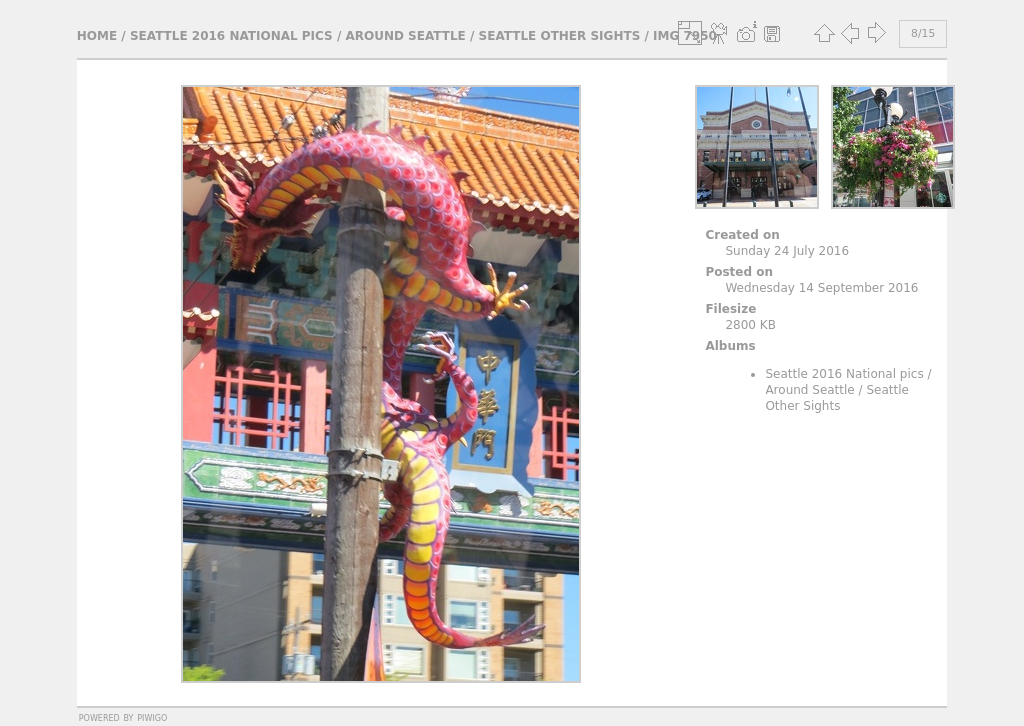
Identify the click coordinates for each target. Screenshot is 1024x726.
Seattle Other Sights (560, 36)
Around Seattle (405, 36)
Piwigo (152, 717)
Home (97, 36)
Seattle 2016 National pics (231, 36)
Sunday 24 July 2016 (787, 251)
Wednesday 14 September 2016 (821, 288)
